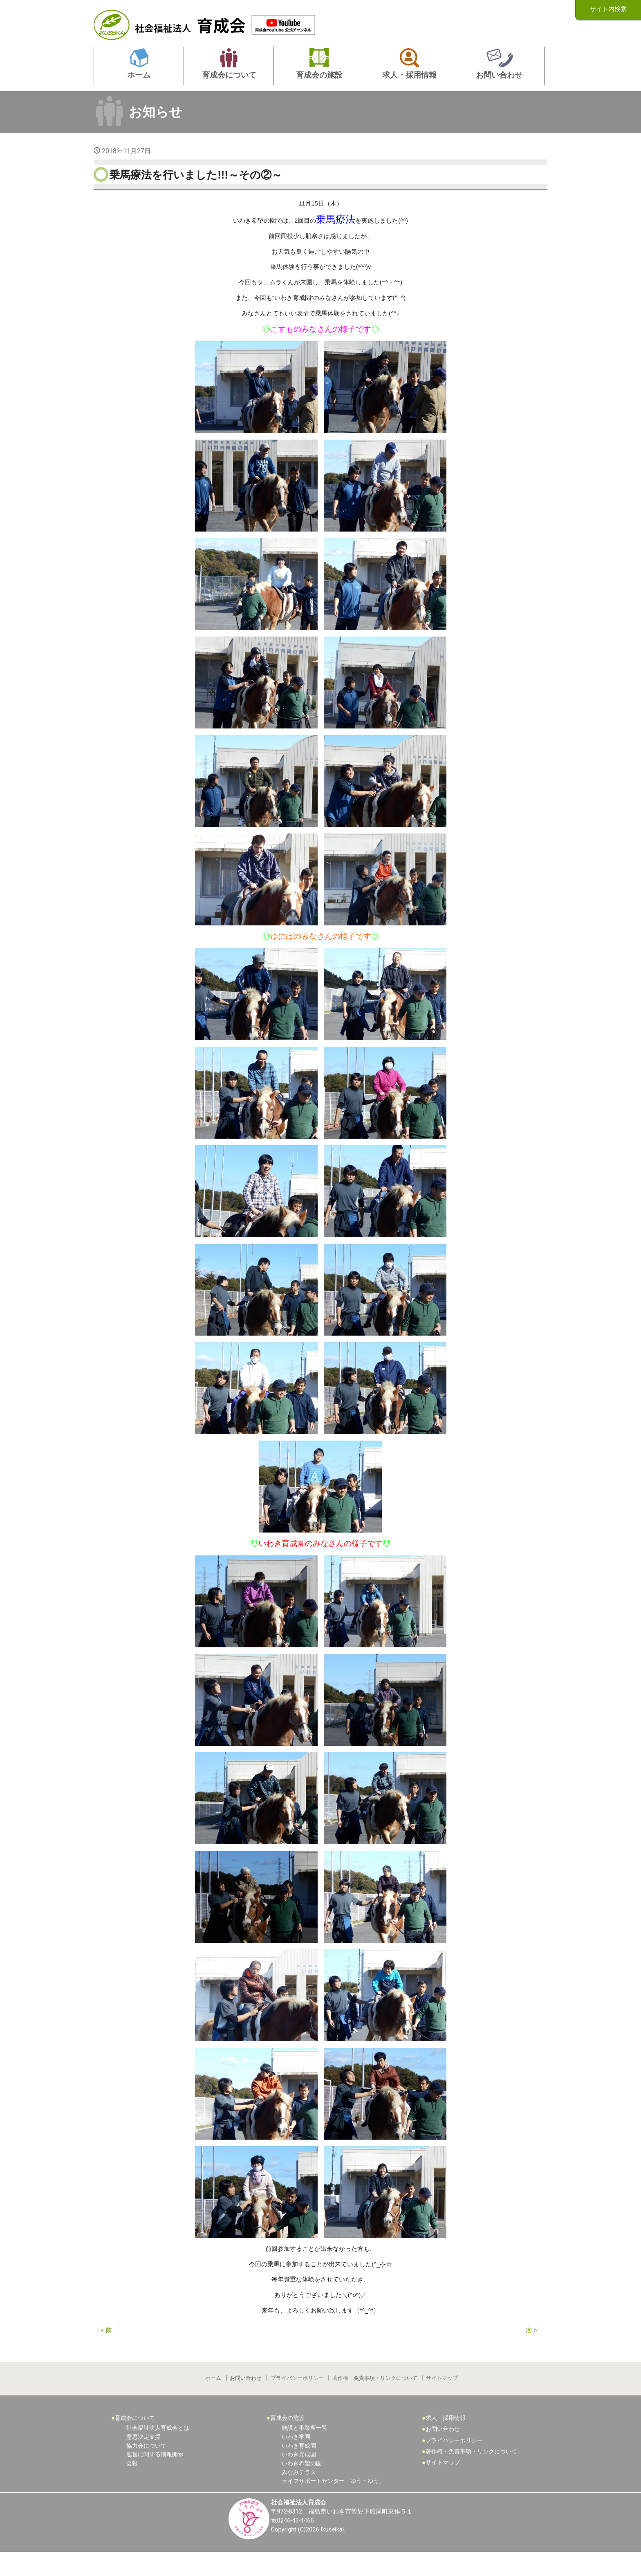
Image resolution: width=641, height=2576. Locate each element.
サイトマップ (443, 2398)
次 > (531, 2349)
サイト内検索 (608, 9)
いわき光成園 (299, 2476)
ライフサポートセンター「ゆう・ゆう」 (333, 2503)
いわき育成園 (299, 2468)
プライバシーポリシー (297, 2398)
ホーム (212, 2398)
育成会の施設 (287, 2440)
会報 (132, 2485)
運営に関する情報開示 (155, 2476)
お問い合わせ (245, 2398)
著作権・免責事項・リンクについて (375, 2398)
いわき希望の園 (302, 2485)
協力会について (146, 2468)
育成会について (135, 2440)
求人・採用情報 (446, 2440)
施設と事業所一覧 (304, 2450)
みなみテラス (299, 2494)
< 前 (106, 2349)
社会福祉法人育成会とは (157, 2450)
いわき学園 (296, 2459)
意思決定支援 (143, 2459)
